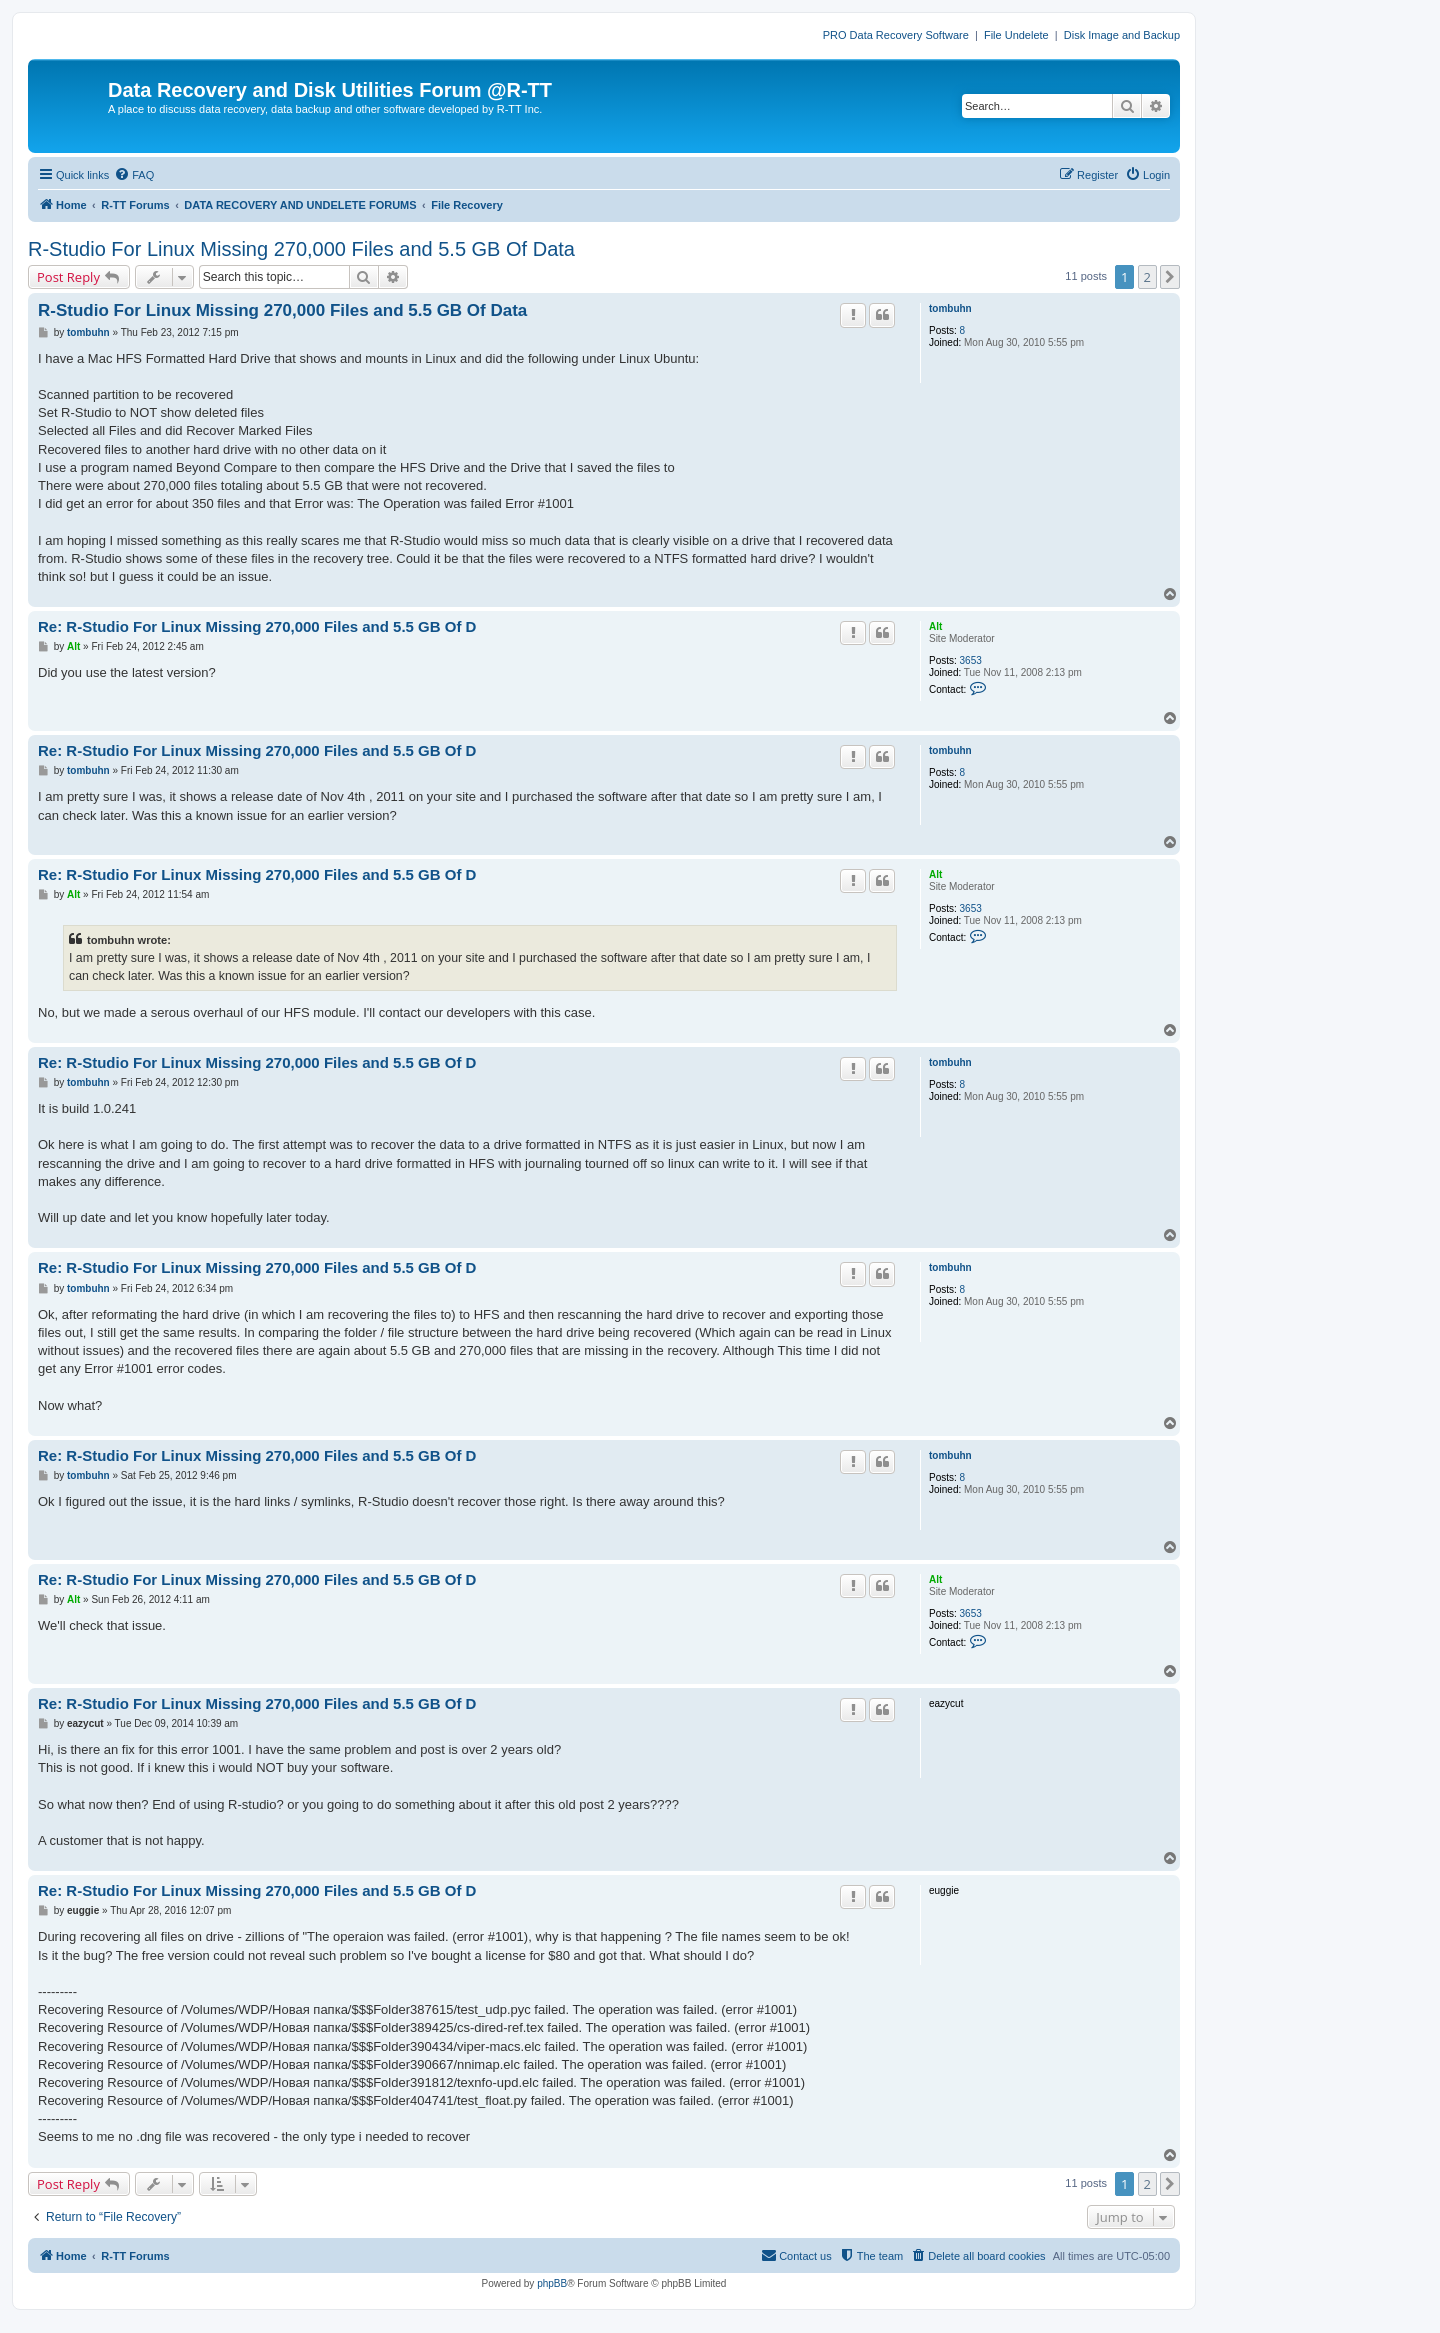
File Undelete (1016, 35)
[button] (1170, 277)
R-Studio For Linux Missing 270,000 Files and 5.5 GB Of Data (301, 249)
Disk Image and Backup (1122, 35)
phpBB (552, 2283)
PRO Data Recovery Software (896, 35)
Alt (935, 626)
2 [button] (1147, 277)
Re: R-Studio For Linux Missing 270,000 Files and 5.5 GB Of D (257, 626)
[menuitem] (134, 175)
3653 (971, 660)
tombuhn (950, 308)
